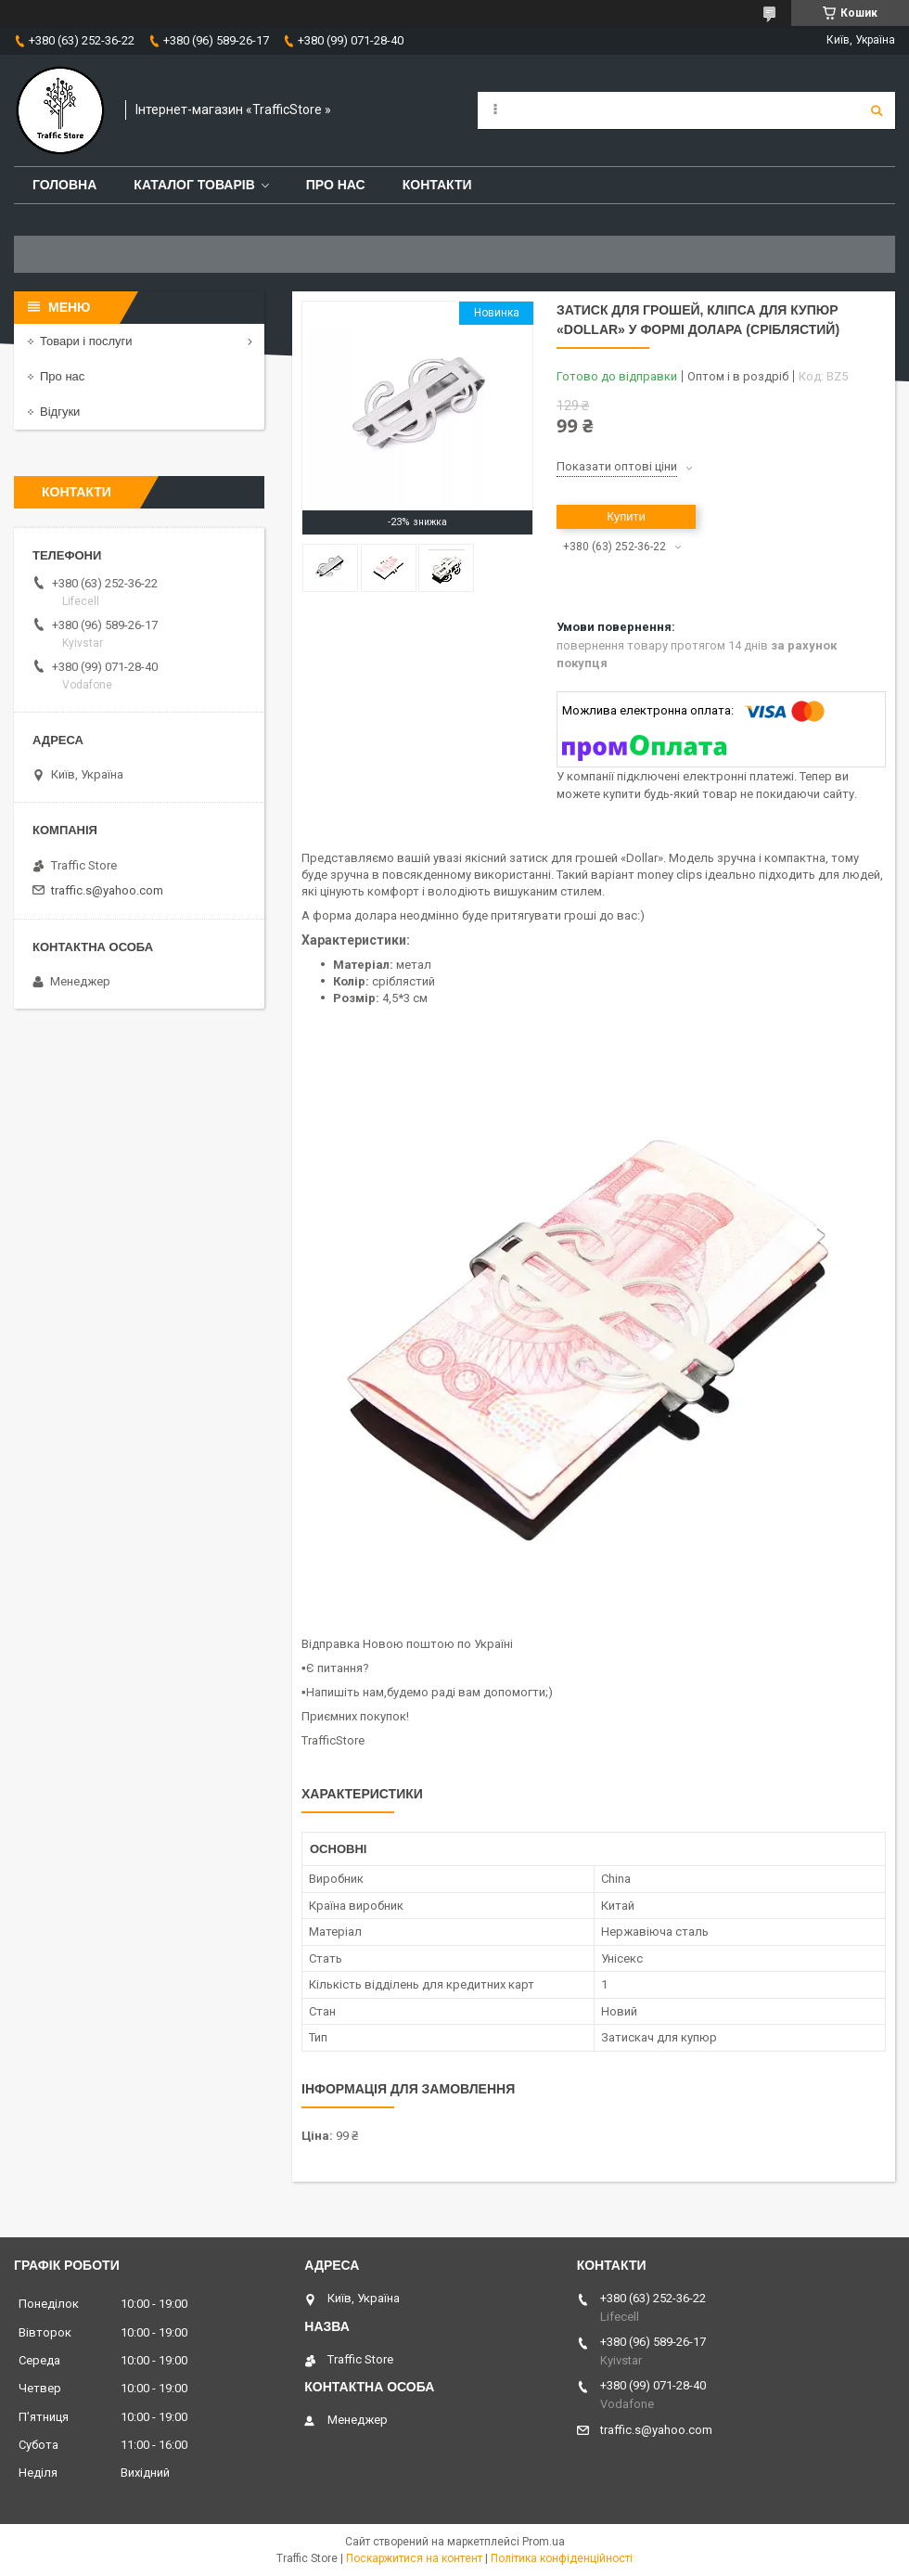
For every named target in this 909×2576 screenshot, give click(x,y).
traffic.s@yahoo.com (107, 890)
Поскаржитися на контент (414, 2558)
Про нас (335, 184)
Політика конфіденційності (562, 2558)
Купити (626, 516)
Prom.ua (543, 2541)
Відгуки (60, 412)
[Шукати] (876, 110)
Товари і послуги (86, 341)
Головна (64, 184)
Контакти (437, 184)
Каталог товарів (194, 184)
